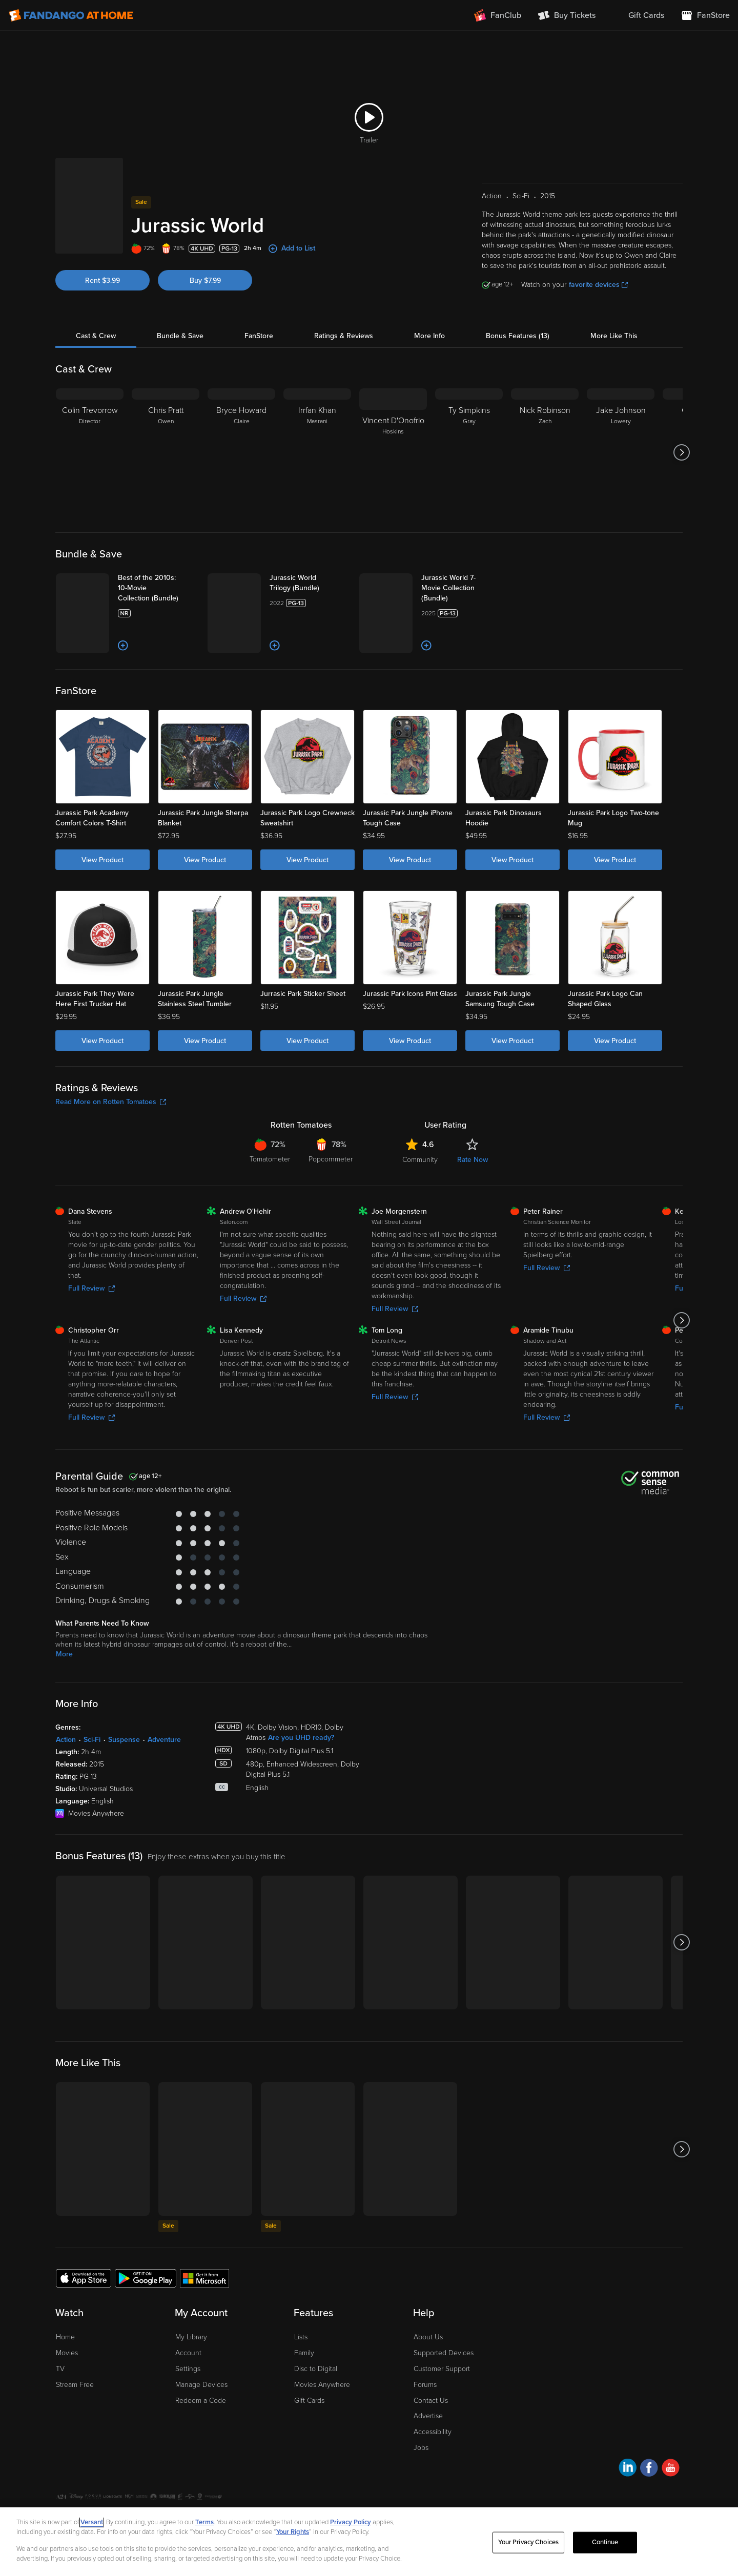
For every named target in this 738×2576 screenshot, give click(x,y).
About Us (428, 2337)
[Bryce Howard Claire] (241, 452)
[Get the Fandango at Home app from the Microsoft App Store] (204, 2278)
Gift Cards (309, 2400)
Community (420, 1159)
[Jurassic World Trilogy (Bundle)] (310, 583)
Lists (301, 2337)
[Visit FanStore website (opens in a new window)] (705, 15)
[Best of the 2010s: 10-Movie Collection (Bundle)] (158, 588)
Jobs (421, 2447)
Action (66, 1739)
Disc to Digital (315, 2368)
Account (188, 2353)
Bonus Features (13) (517, 335)
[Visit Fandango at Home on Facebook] (649, 2469)
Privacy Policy (350, 2522)
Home (65, 2337)
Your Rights (292, 2532)
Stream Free (75, 2384)
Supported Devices (444, 2353)
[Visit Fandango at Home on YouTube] (670, 2469)
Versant (91, 2522)
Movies (67, 2353)
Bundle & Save (180, 335)
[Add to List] (123, 645)
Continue (605, 2542)
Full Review (91, 1288)
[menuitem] (638, 15)
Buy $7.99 (205, 280)
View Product (102, 860)
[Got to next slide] (681, 452)
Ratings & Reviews (343, 335)
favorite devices (598, 284)
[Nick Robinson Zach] (544, 452)
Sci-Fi (92, 1739)
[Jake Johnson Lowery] (620, 452)
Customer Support (442, 2368)
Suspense (124, 1739)
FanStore (258, 335)
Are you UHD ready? (301, 1737)
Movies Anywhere (322, 2384)
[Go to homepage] (71, 15)
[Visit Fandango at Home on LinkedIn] (627, 2469)
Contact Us (431, 2400)
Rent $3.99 (102, 280)
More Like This (614, 335)
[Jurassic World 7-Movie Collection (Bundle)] (461, 588)
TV (60, 2368)
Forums (425, 2384)
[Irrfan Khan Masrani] (317, 452)
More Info (429, 335)
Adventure (164, 1739)
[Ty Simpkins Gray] (469, 452)
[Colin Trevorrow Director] (89, 452)
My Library (191, 2337)
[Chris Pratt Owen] (165, 452)
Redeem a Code (200, 2400)
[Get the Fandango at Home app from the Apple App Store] (83, 2278)
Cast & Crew (96, 335)
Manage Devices (201, 2384)
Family (304, 2353)
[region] (369, 2541)
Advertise (428, 2416)
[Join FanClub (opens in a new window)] (498, 15)
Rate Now (472, 1159)
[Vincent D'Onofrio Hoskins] (393, 452)
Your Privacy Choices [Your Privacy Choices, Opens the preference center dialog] (528, 2542)
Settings (187, 2368)
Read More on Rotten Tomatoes (110, 1101)
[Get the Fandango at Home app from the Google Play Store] (145, 2278)
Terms (204, 2522)
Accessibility (433, 2431)
